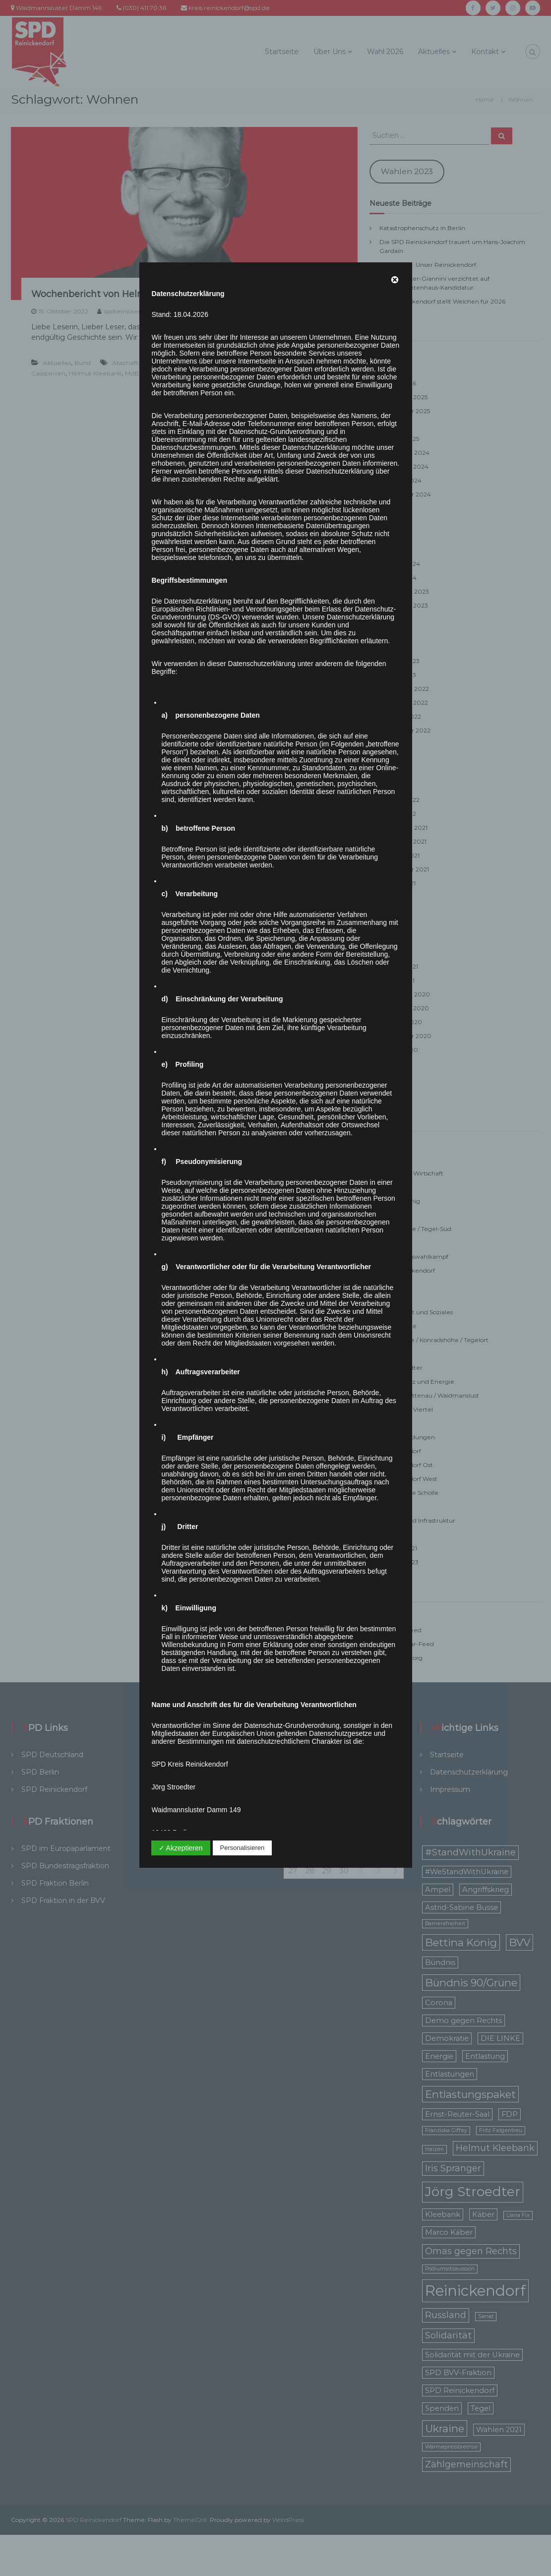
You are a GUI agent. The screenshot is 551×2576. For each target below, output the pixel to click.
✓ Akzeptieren (181, 1848)
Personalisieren (242, 1847)
